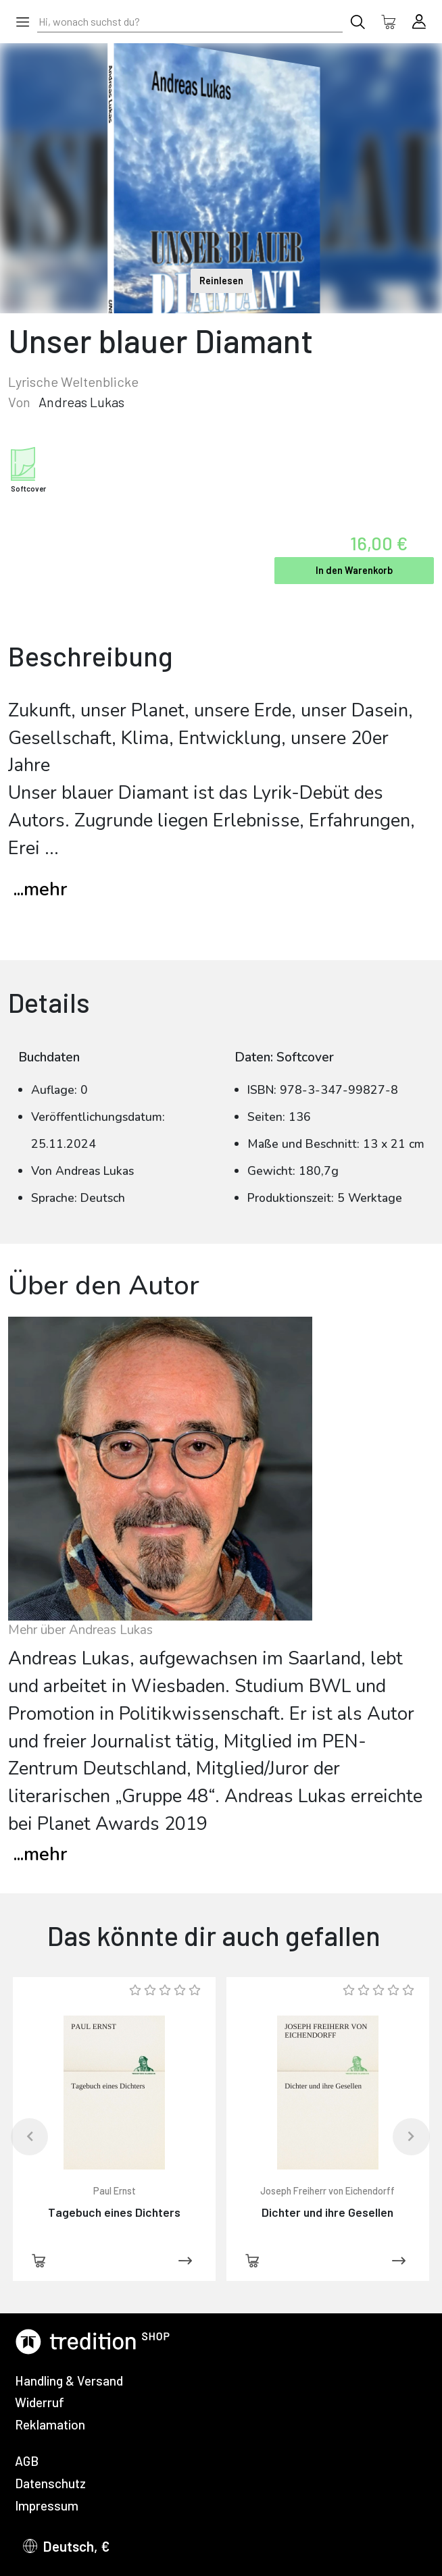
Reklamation (50, 2424)
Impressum (46, 2505)
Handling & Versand (69, 2380)
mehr (40, 1854)
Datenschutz (50, 2483)
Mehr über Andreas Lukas (80, 1630)
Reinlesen (221, 280)
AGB (27, 2461)
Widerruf (39, 2402)
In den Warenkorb (354, 570)
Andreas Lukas (81, 402)
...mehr (40, 889)
